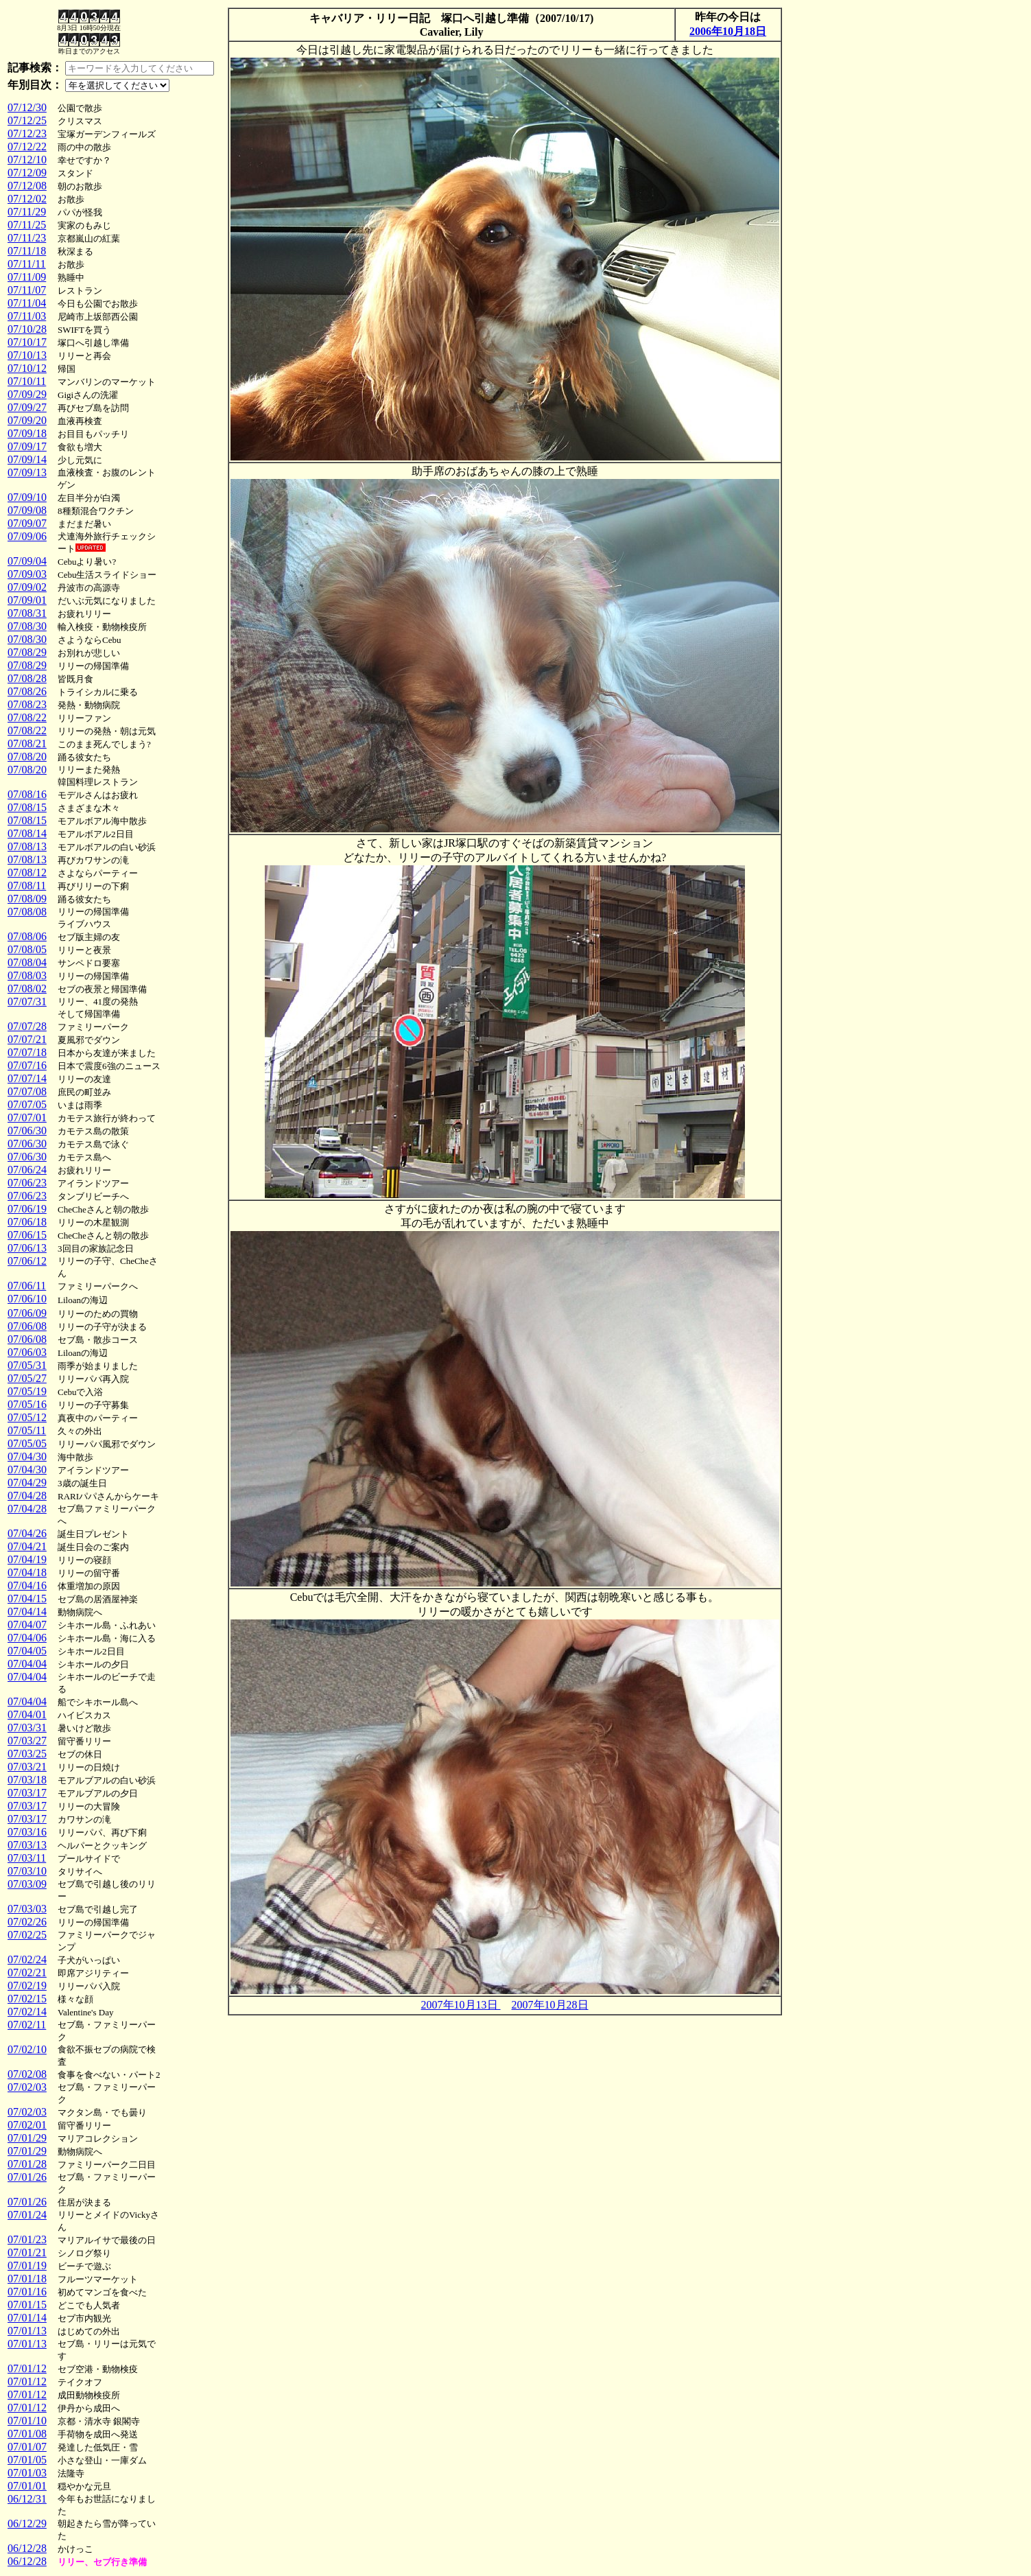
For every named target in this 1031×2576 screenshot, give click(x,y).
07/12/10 (27, 159)
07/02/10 (27, 2049)
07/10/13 (27, 355)
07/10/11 (27, 381)
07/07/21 (27, 1039)
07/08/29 (27, 652)
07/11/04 (27, 303)
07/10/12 (27, 368)
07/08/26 (27, 691)
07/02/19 (27, 1985)
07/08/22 (27, 717)
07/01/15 (27, 2304)
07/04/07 (27, 1624)
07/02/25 (27, 1935)
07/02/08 (27, 2074)
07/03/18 (27, 1779)
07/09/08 (27, 510)
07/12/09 (27, 172)
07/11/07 (27, 290)
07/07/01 (27, 1117)
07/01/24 (27, 2215)
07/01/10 (27, 2420)
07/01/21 (27, 2252)
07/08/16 (27, 794)
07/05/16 (27, 1404)
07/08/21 (27, 743)
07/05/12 (27, 1417)
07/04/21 (27, 1546)
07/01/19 (27, 2265)
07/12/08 (27, 185)
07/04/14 (27, 1611)
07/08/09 (27, 898)
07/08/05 (27, 949)
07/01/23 (27, 2239)
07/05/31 (27, 1365)
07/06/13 (27, 1248)
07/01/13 (27, 2331)
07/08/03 (27, 975)
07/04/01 (27, 1714)
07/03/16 (27, 1832)
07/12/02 (27, 198)
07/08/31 (27, 613)
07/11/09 (27, 277)
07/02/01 (27, 2125)
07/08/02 (27, 988)
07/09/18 (27, 433)
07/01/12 (27, 2368)
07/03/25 (27, 1753)
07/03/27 (27, 1740)
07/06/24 (27, 1169)
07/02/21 (27, 1972)
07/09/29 (27, 394)
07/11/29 (27, 212)
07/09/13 (27, 472)
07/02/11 (27, 2024)
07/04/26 (27, 1533)
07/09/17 (27, 446)
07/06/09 (27, 1313)
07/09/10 (27, 497)
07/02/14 (27, 2011)
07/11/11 (27, 264)
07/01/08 (27, 2433)
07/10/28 (27, 329)
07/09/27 (27, 407)
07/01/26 (27, 2177)
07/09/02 (27, 587)
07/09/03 (27, 574)
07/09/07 (27, 523)
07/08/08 (27, 911)
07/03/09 (27, 1884)
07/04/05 (27, 1650)
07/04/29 (27, 1482)
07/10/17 (27, 342)
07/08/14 (27, 833)
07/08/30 (27, 626)
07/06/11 (27, 1285)
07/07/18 (27, 1052)
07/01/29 (27, 2138)
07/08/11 (27, 885)
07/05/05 (27, 1443)
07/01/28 (27, 2164)
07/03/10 (27, 1871)
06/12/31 (27, 2499)
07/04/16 (27, 1585)
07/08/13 (27, 846)
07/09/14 (27, 459)
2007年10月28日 (550, 2005)
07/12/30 (27, 107)
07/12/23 (27, 133)
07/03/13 (27, 1845)
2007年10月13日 (461, 2005)
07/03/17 (27, 1793)
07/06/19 (27, 1209)
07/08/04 (27, 962)
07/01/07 (27, 2446)
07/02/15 (27, 1998)
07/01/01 (27, 2486)
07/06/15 (27, 1235)
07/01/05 (27, 2460)
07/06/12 (27, 1261)
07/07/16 (27, 1065)
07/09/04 (27, 561)
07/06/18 (27, 1222)
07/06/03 (27, 1352)
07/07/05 (27, 1104)
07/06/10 (27, 1298)
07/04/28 (27, 1495)
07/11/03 (27, 316)
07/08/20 (27, 756)
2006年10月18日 (727, 31)
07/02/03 (27, 2087)
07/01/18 (27, 2278)
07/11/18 (27, 251)
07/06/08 (27, 1326)
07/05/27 (27, 1378)
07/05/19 (27, 1391)
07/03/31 (27, 1727)
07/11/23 (27, 238)
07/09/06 (27, 536)
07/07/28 (27, 1026)
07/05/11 (27, 1430)
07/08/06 (27, 936)
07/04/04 (27, 1664)
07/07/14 (27, 1078)
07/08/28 (27, 678)
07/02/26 (27, 1922)
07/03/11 (27, 1858)
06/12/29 (27, 2523)
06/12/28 (27, 2548)
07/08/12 (27, 872)
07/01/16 (27, 2291)
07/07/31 (27, 1001)
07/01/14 (27, 2317)
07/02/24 (27, 1959)
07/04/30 (27, 1456)
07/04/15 (27, 1598)
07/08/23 (27, 704)
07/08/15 (27, 807)
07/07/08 (27, 1091)
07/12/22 (27, 146)
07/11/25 (27, 225)
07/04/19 (27, 1559)
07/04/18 (27, 1572)
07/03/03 (27, 1909)
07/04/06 (27, 1637)
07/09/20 (27, 420)
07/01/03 (27, 2473)
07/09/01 (27, 600)
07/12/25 (27, 120)
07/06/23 (27, 1183)
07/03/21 (27, 1766)
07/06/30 (27, 1130)
